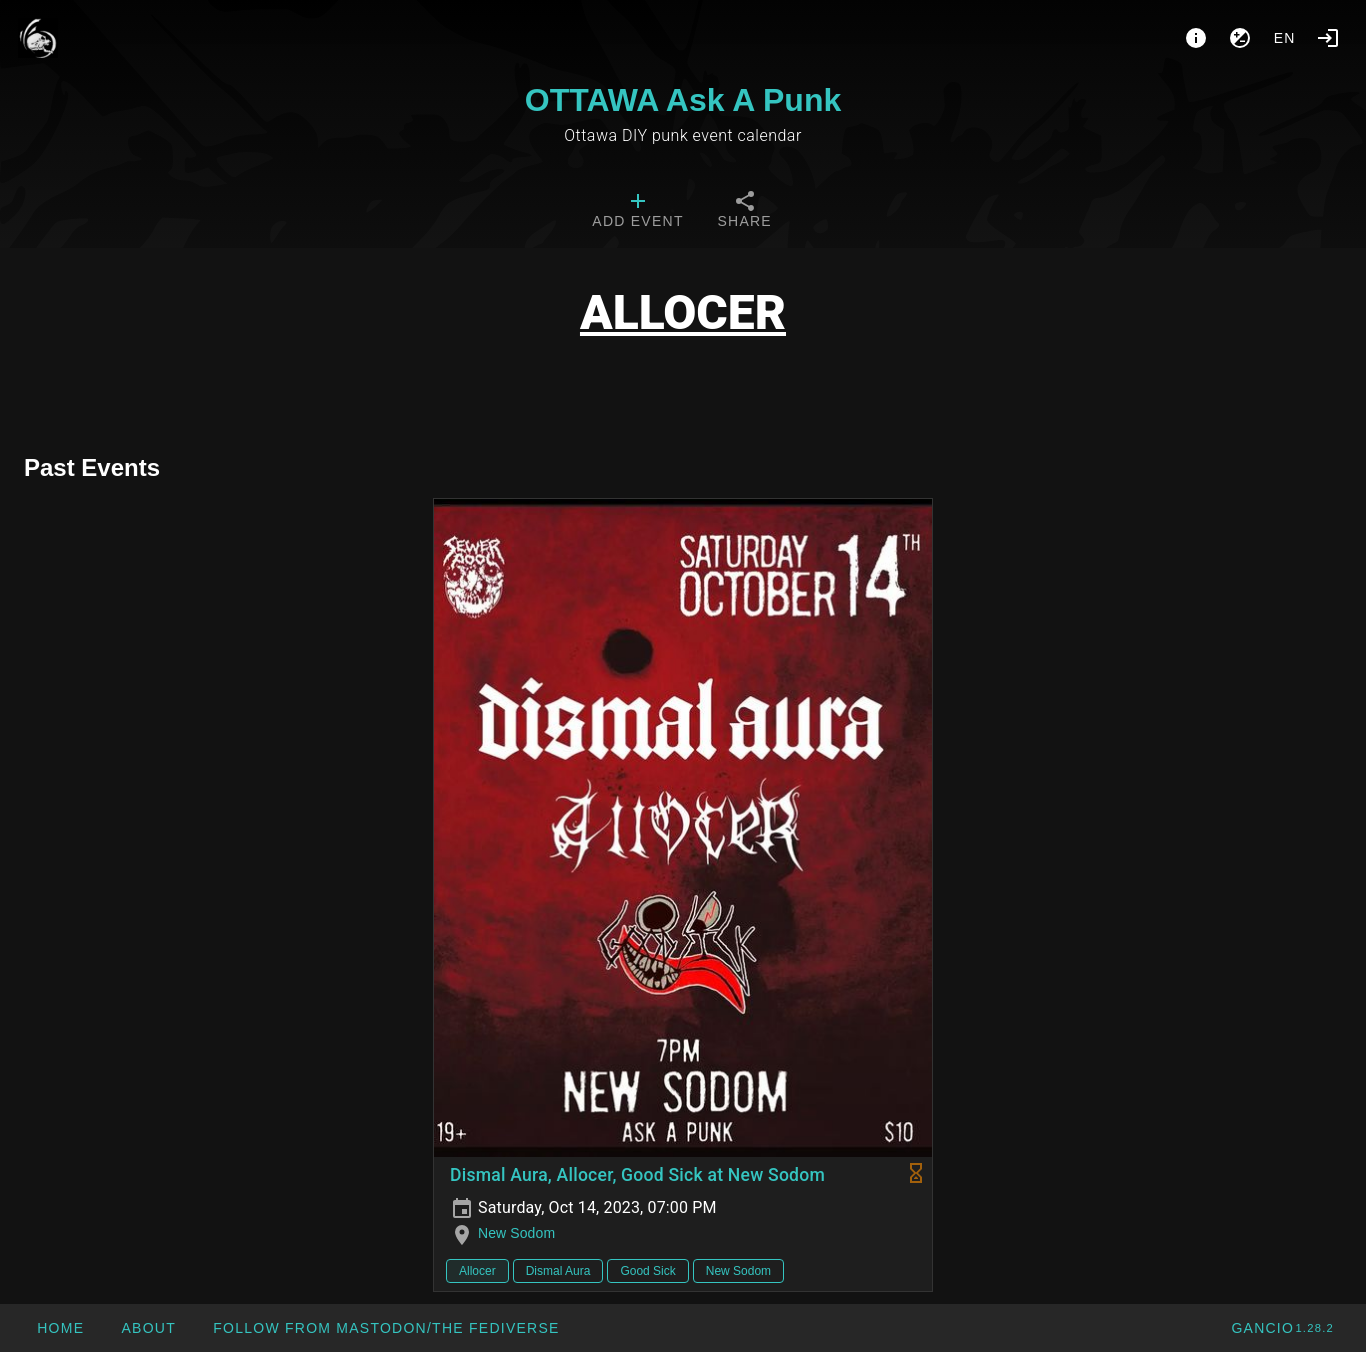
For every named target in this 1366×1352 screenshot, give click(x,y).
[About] (1196, 38)
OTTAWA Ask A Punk (683, 100)
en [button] (1285, 38)
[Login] (1328, 38)
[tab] (637, 212)
